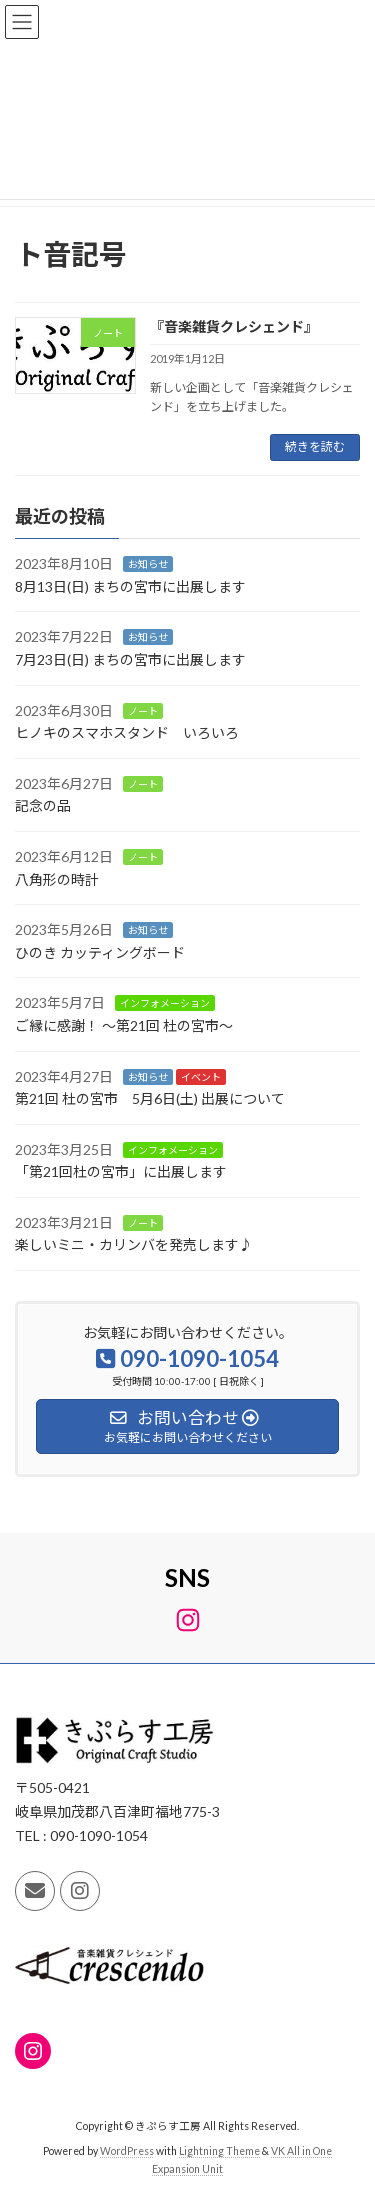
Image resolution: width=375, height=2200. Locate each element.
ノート (143, 711)
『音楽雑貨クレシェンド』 (234, 326)
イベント (201, 1076)
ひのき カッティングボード (100, 952)
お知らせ (148, 564)
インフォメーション (165, 1003)
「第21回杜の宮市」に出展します (121, 1171)
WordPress (127, 2151)
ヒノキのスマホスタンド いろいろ (127, 732)
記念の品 (43, 805)
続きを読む (315, 446)
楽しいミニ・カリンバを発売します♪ (134, 1244)
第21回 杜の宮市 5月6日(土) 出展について (150, 1098)
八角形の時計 (57, 878)
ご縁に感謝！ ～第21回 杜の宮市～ (124, 1025)
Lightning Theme (219, 2151)
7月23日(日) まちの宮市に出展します (130, 659)
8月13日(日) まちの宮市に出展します (130, 586)
